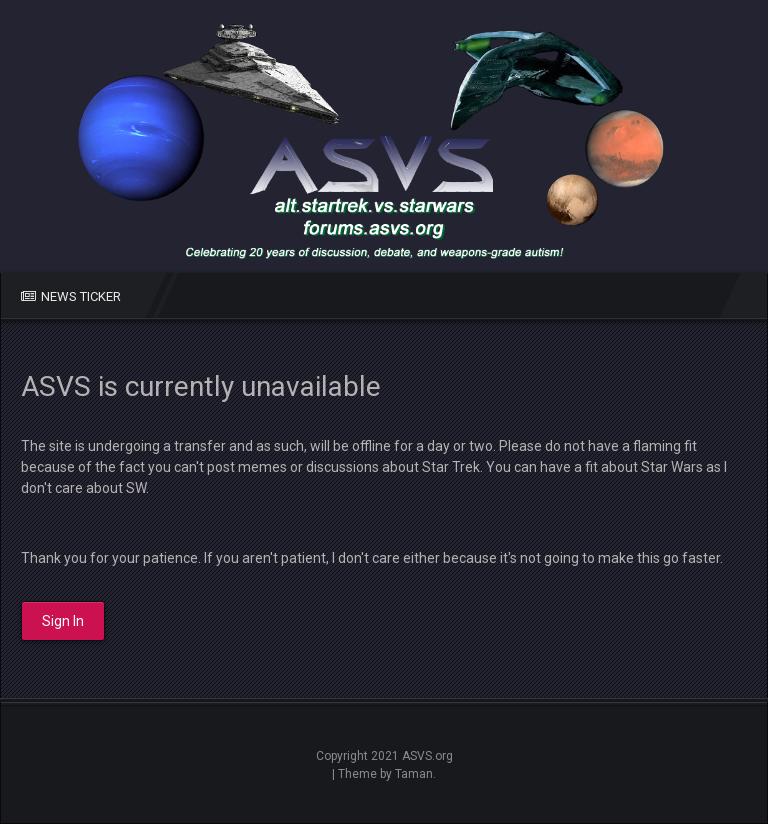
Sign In (63, 621)
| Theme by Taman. (384, 774)
